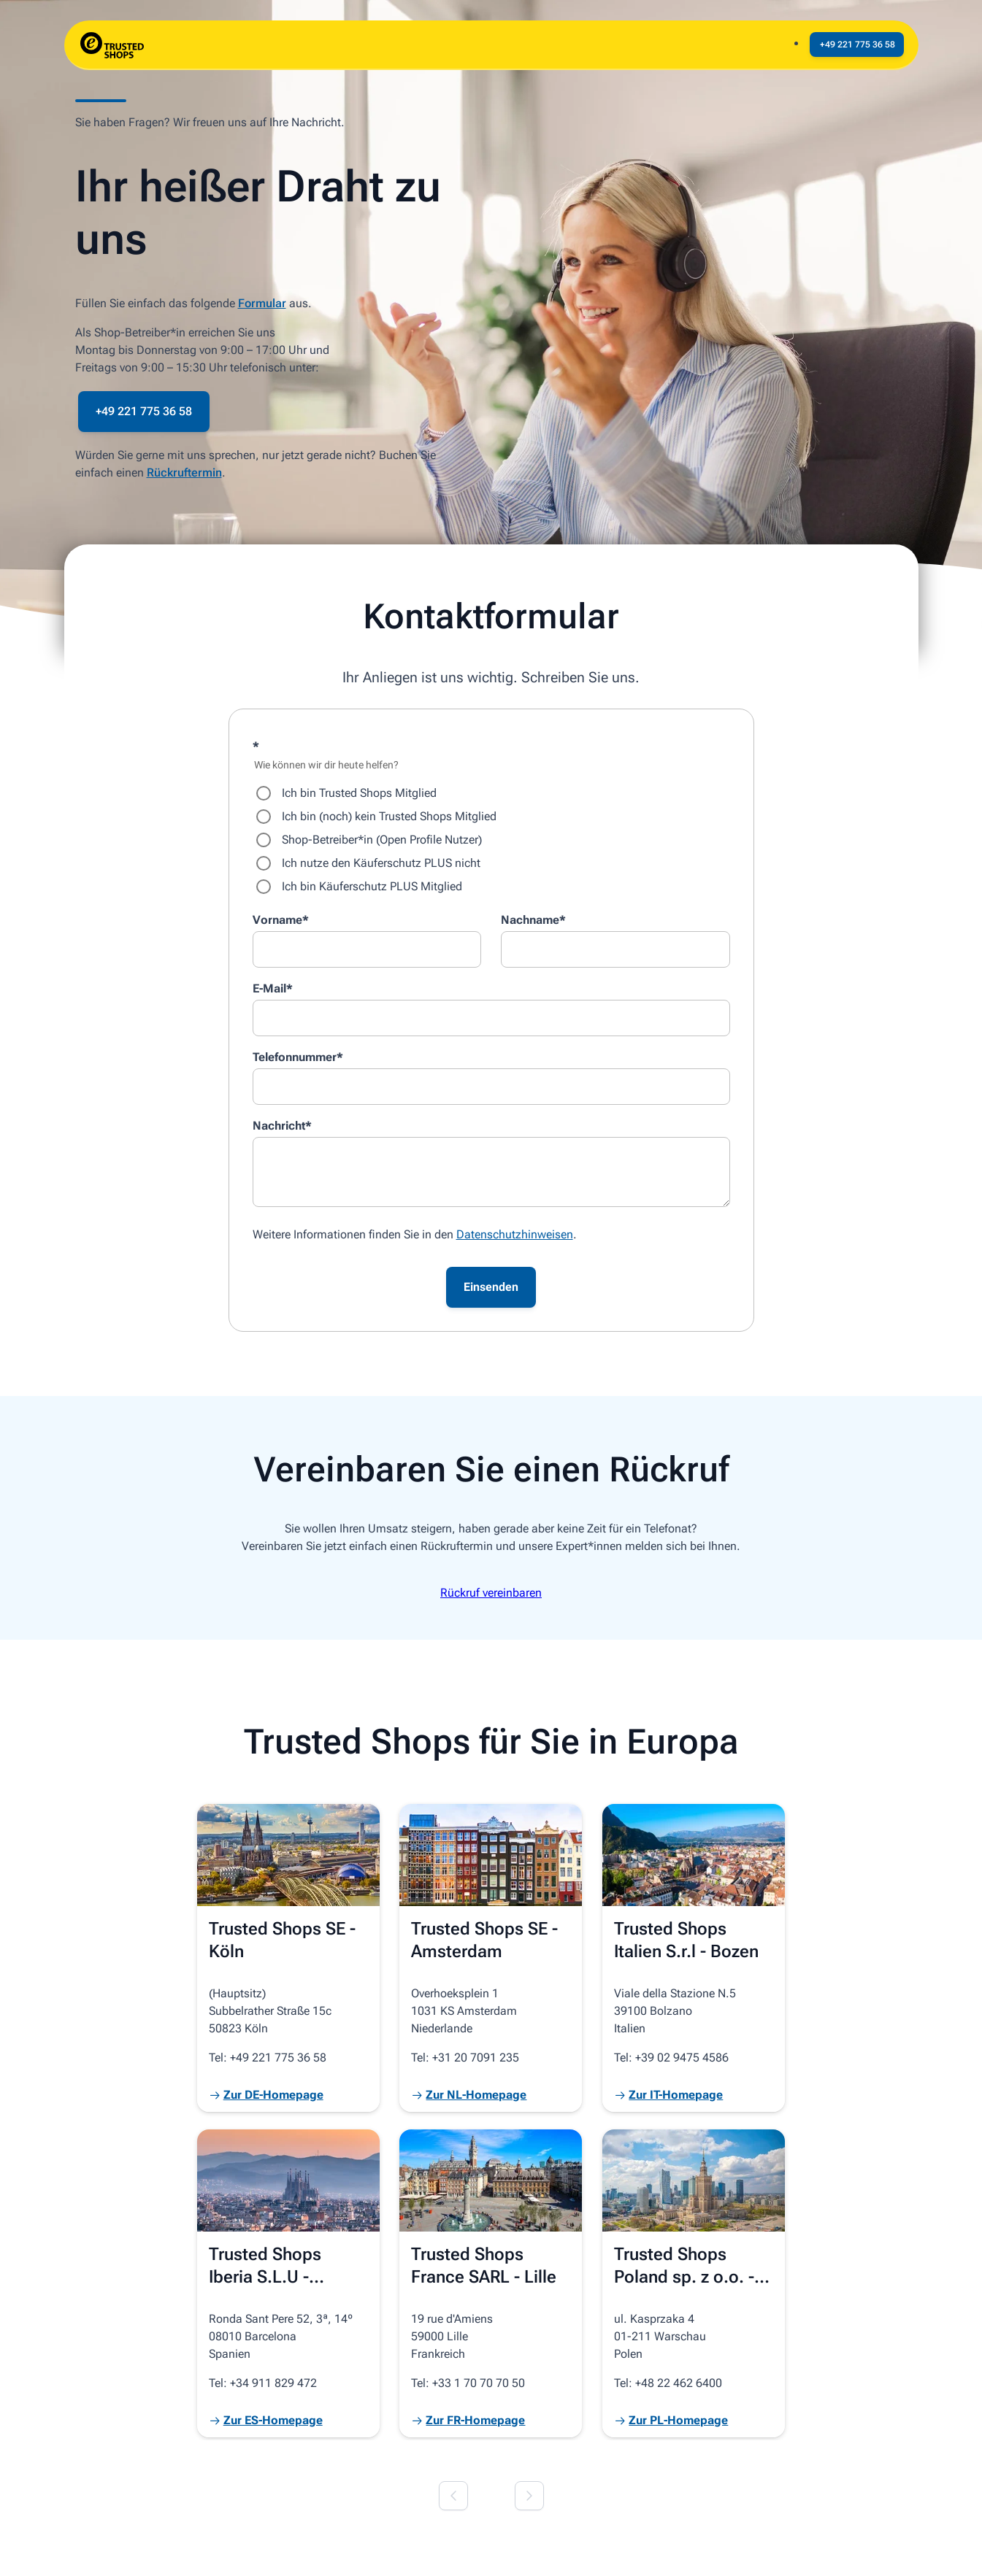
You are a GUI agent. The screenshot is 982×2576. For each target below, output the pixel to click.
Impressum (243, 2548)
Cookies (386, 2548)
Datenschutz (318, 2548)
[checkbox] (491, 840)
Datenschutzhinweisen (514, 1234)
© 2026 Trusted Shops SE (135, 2548)
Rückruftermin (184, 472)
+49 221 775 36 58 (144, 411)
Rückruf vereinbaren (491, 1593)
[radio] (491, 793)
